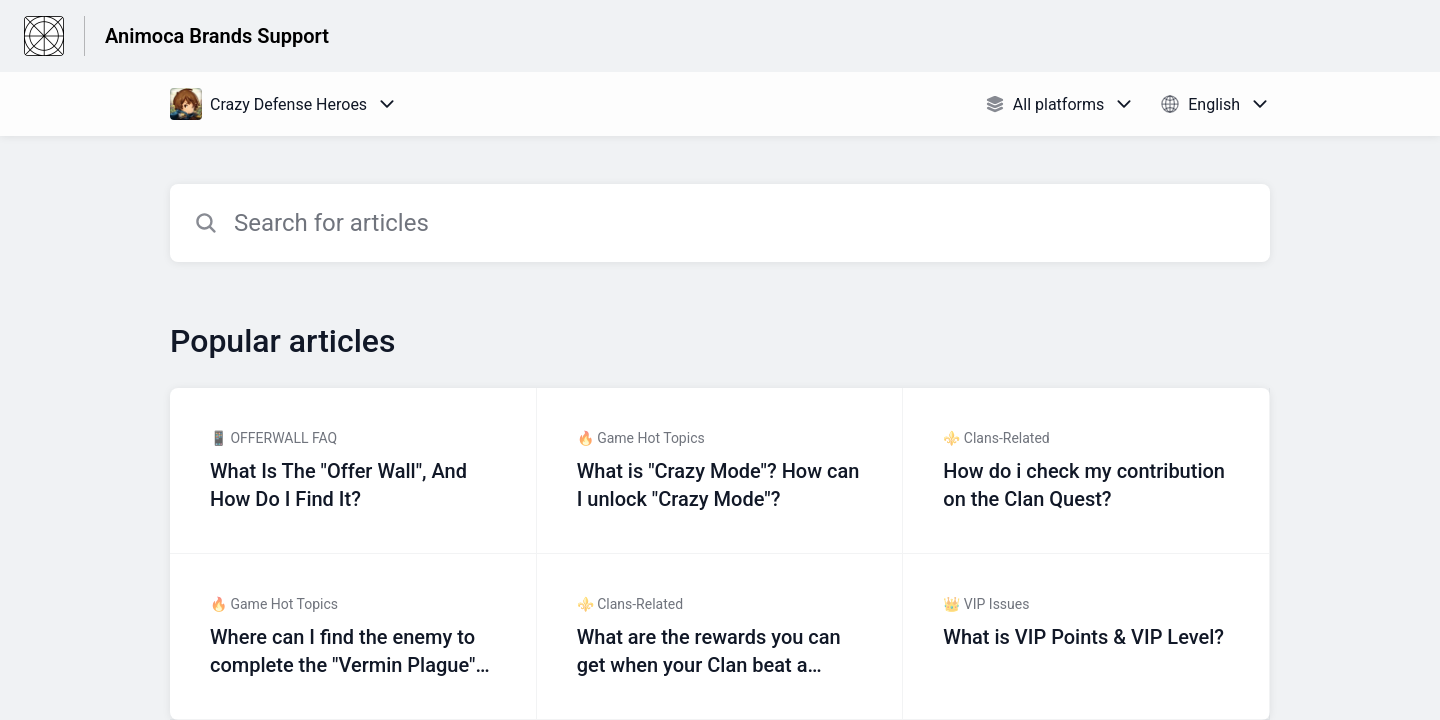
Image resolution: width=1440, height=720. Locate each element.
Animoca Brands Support (217, 36)
